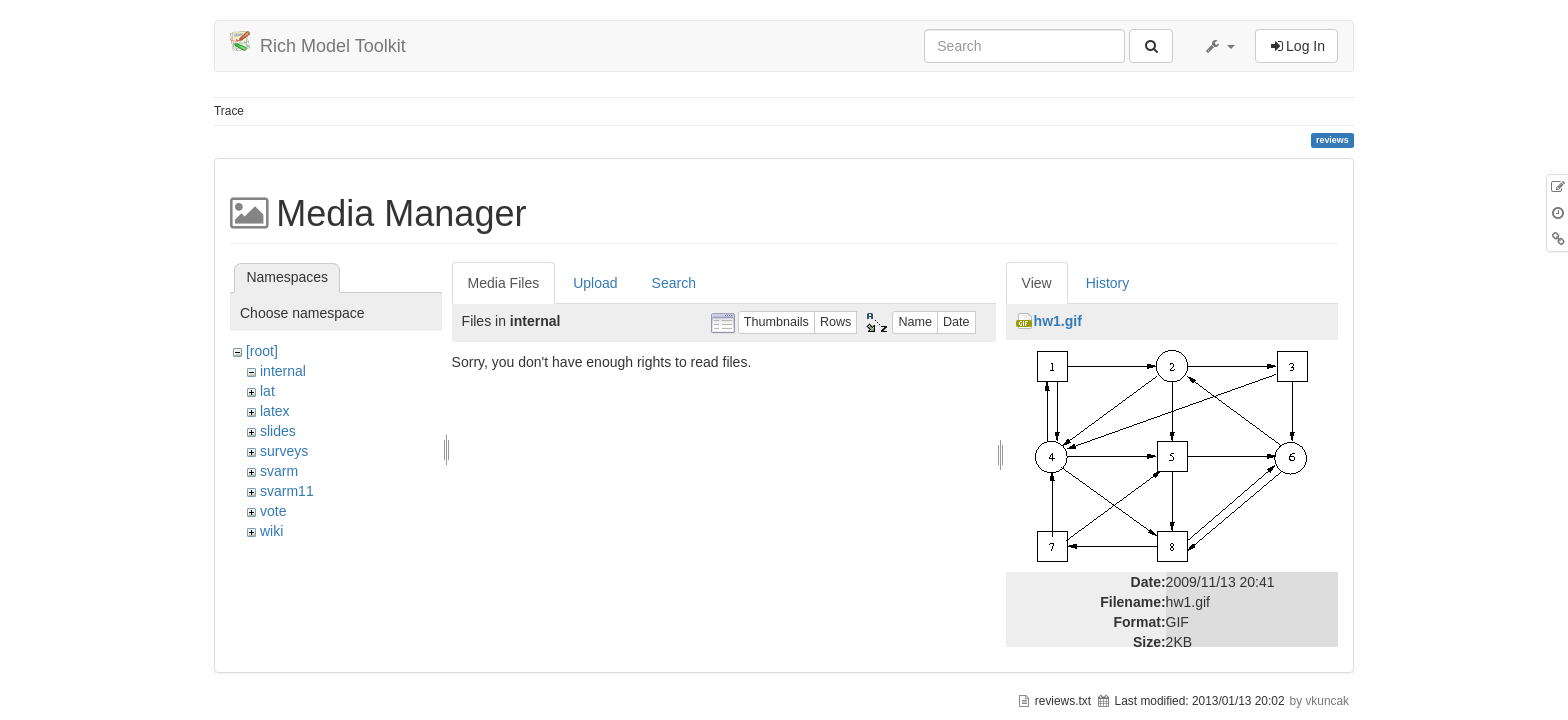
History (1108, 283)
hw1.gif (1058, 321)
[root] (262, 351)
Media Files (504, 283)
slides (278, 431)
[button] (1219, 46)
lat (267, 391)
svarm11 (287, 491)
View (1037, 283)
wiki (271, 531)
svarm (279, 471)
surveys (284, 451)
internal (283, 371)
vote (273, 511)
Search (674, 283)
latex (275, 411)
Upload (595, 283)
